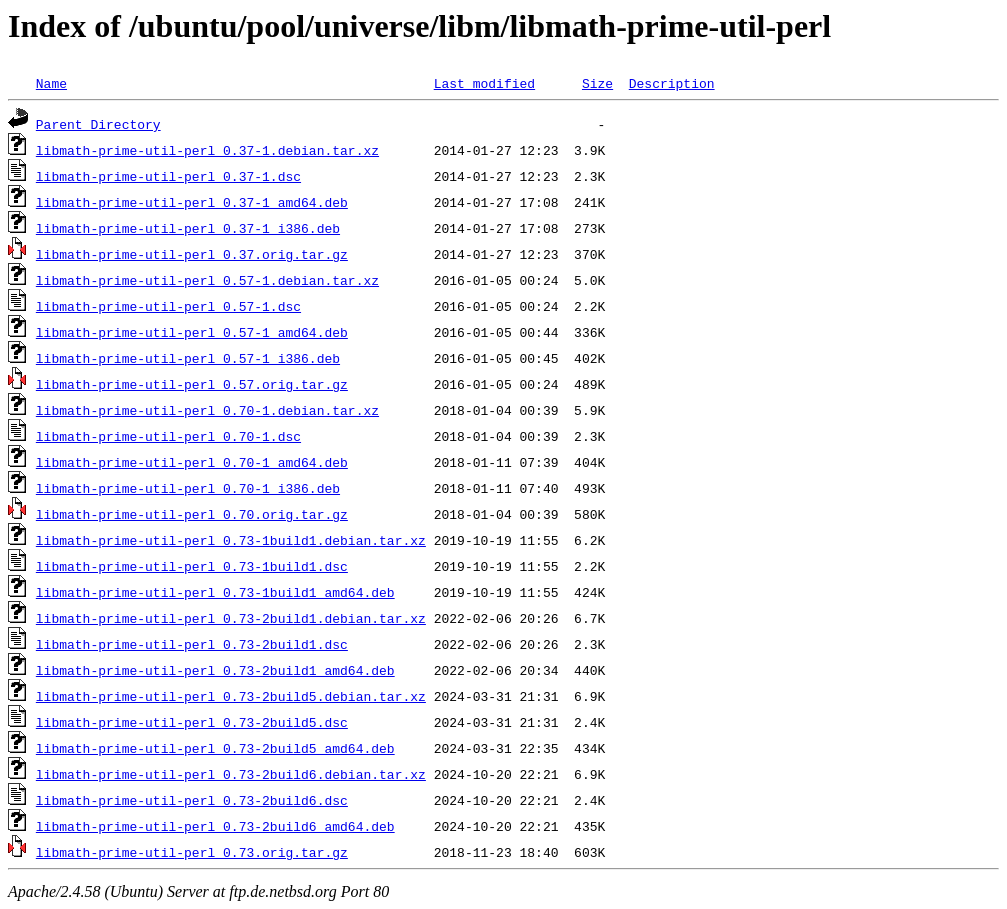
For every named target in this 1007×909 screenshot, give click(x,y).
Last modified (484, 83)
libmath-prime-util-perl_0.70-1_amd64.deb (192, 462)
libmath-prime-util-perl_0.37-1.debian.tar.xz (207, 150)
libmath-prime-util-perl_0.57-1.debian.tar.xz (207, 280)
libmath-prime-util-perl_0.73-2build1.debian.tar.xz (231, 618)
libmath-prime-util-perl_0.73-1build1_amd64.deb (215, 592)
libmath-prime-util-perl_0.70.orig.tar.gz (192, 514)
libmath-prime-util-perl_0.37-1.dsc (168, 176)
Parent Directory (98, 124)
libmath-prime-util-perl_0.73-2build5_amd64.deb (215, 748)
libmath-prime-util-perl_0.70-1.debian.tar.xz (207, 410)
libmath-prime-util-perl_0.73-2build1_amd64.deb (215, 670)
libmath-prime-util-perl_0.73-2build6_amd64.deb (215, 826)
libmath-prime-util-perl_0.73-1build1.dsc (192, 566)
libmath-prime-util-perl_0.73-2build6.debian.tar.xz (231, 774)
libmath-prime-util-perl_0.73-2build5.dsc (192, 722)
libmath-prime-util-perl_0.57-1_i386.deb (188, 358)
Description (672, 83)
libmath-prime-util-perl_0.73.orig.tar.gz (192, 852)
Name (51, 83)
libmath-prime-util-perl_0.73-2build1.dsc (192, 644)
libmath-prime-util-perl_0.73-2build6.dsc (192, 800)
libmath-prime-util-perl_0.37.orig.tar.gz (192, 254)
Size (597, 83)
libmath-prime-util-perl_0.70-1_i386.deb (188, 488)
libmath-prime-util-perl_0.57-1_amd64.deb (192, 332)
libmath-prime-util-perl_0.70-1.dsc (168, 436)
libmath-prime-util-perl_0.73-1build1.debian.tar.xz (231, 540)
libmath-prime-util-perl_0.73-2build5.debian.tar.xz (231, 696)
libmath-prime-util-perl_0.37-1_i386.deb (188, 228)
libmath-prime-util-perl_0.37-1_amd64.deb (192, 202)
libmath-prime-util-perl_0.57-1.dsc (168, 306)
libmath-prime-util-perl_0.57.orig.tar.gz (192, 384)
